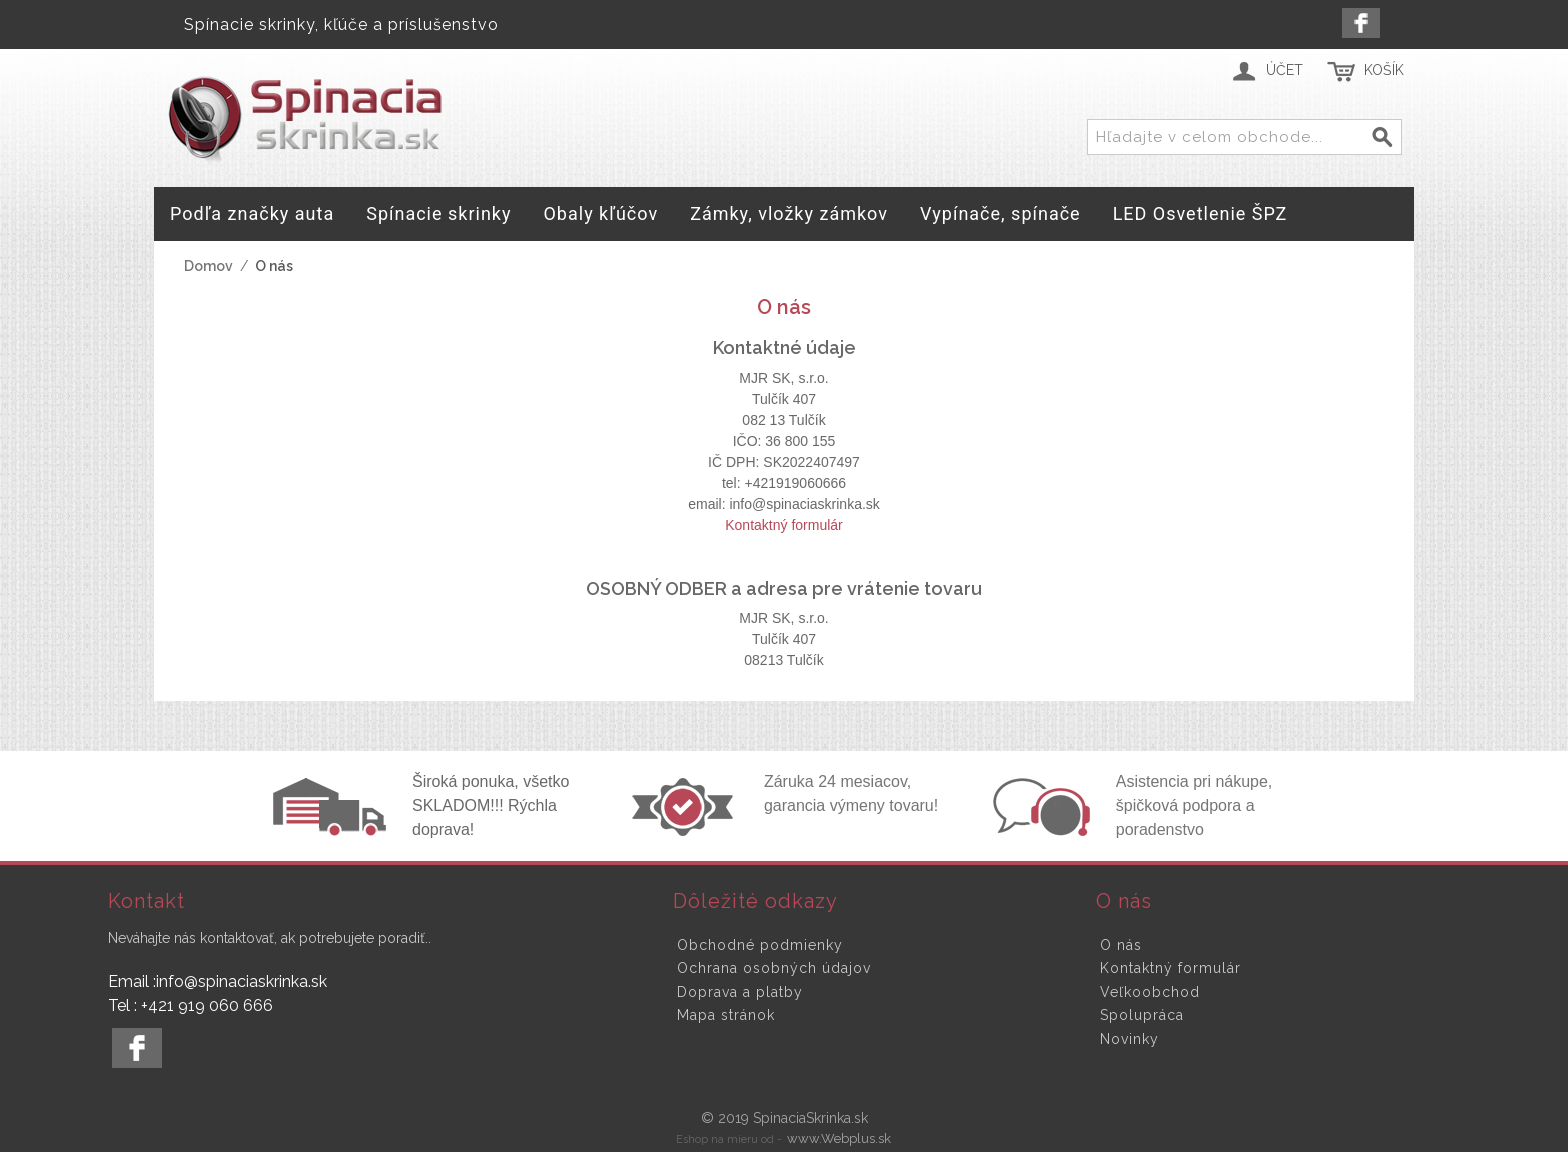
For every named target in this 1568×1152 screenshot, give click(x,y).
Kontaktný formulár (784, 525)
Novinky (1129, 1039)
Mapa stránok (726, 1015)
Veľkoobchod (1150, 992)
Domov (208, 266)
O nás (1121, 945)
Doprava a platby (740, 992)
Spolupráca (1142, 1015)
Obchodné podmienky (760, 945)
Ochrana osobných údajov (774, 968)
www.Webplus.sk (839, 1138)
